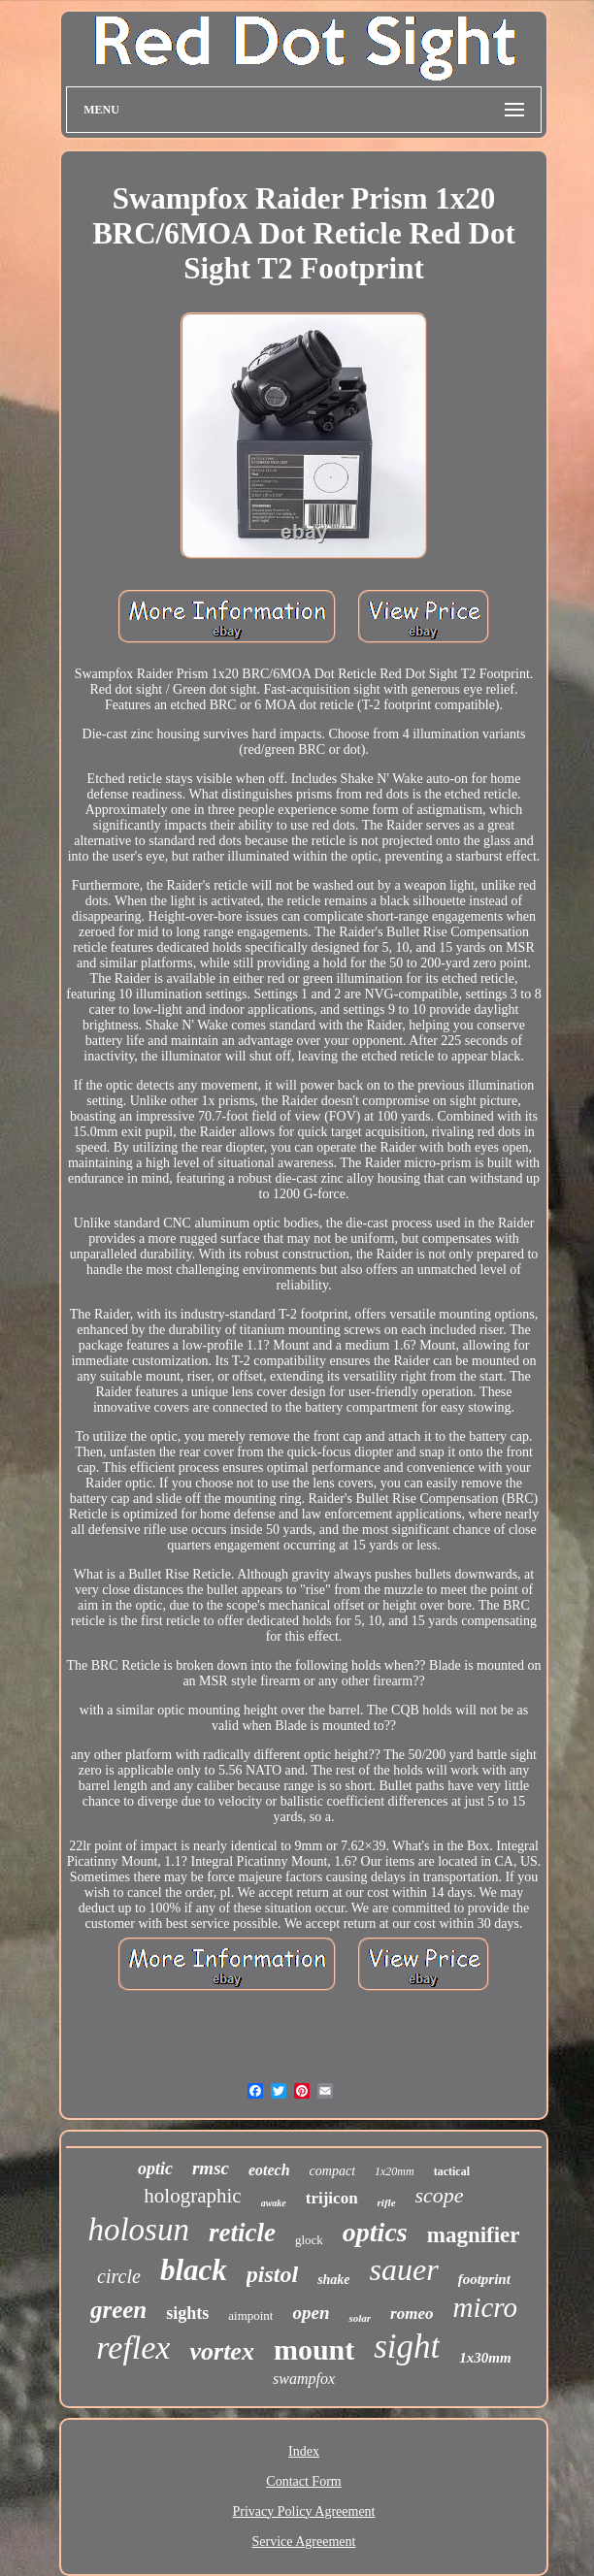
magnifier (473, 2235)
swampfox (304, 2378)
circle (119, 2276)
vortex (221, 2351)
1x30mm (485, 2357)
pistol (272, 2274)
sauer (404, 2269)
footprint (484, 2279)
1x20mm (394, 2171)
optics (375, 2232)
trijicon (332, 2198)
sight (407, 2346)
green (118, 2310)
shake (333, 2279)
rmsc (210, 2168)
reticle (242, 2232)
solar (359, 2318)
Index (303, 2451)
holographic (192, 2195)
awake (273, 2203)
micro (484, 2307)
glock (309, 2240)
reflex (133, 2347)
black (193, 2270)
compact (332, 2171)
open (310, 2312)
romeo (411, 2313)
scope (439, 2195)
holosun (138, 2229)
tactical (452, 2171)
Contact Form (303, 2481)
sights (187, 2313)
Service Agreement (304, 2541)
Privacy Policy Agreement (304, 2511)
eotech (269, 2170)
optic (155, 2168)
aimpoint (250, 2315)
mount (314, 2349)
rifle (387, 2202)
